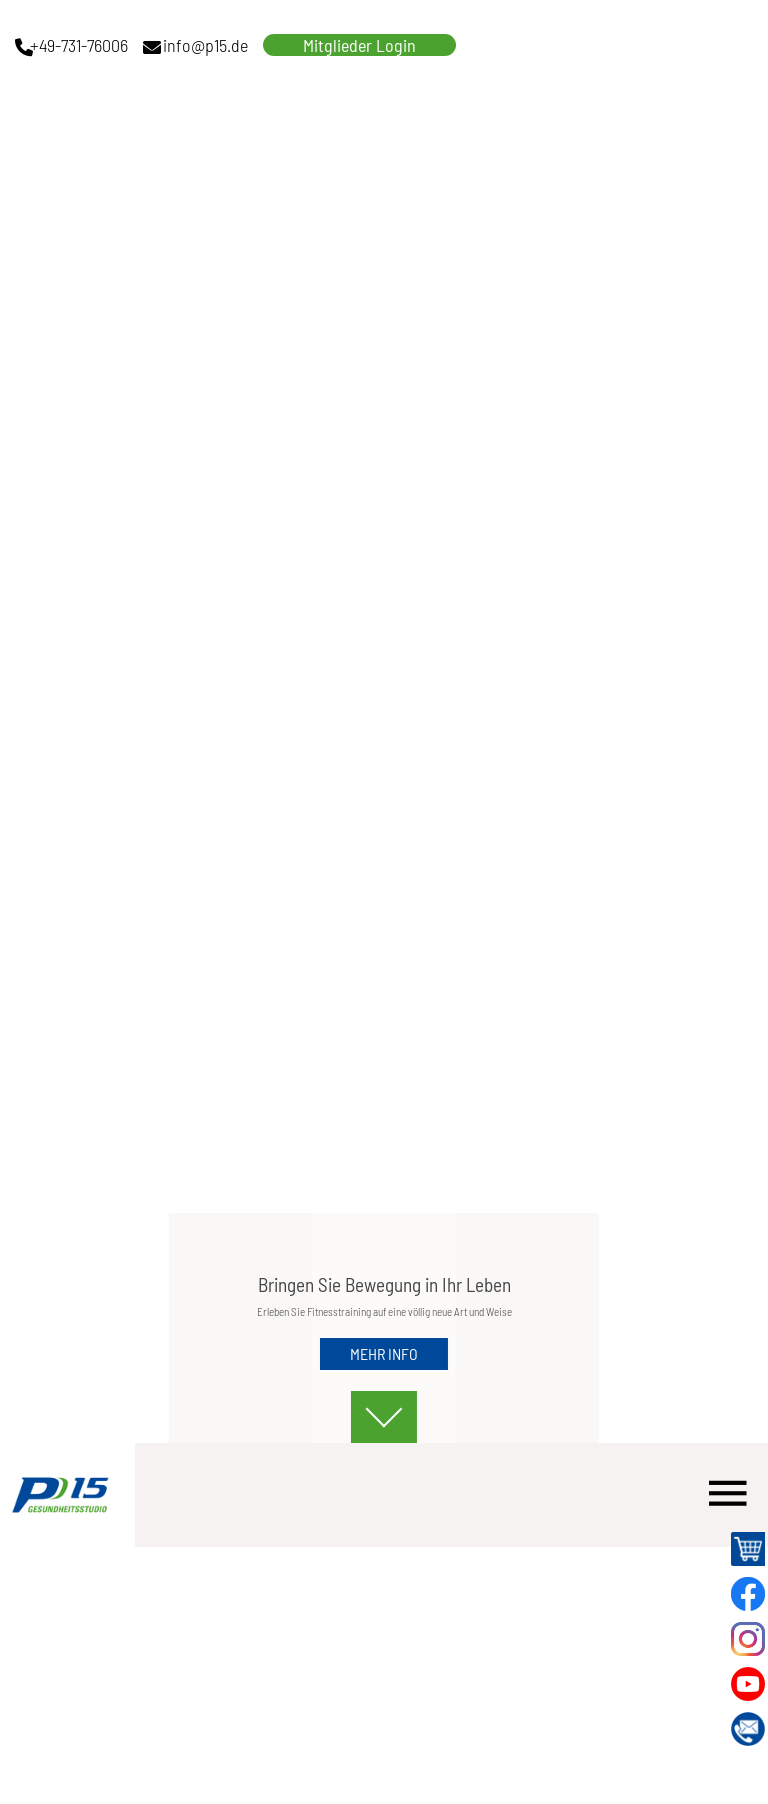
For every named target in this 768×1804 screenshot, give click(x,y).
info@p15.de (205, 45)
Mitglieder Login (359, 45)
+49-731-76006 (79, 45)
